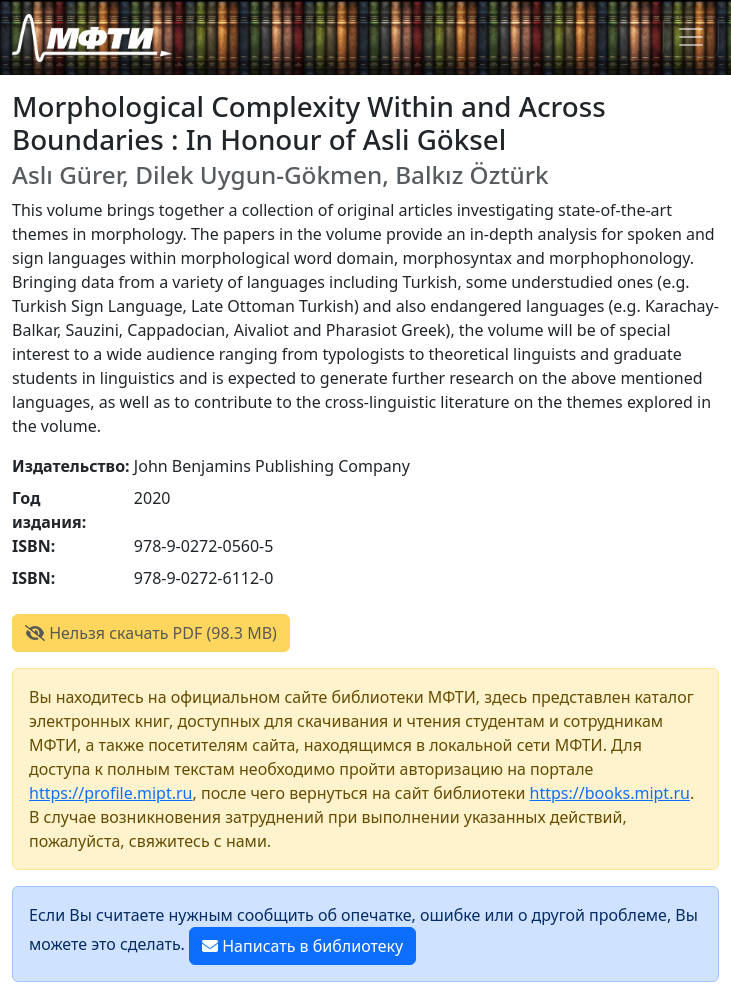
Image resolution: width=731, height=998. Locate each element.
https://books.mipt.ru (610, 793)
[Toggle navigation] (691, 37)
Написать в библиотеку (302, 946)
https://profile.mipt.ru (111, 793)
